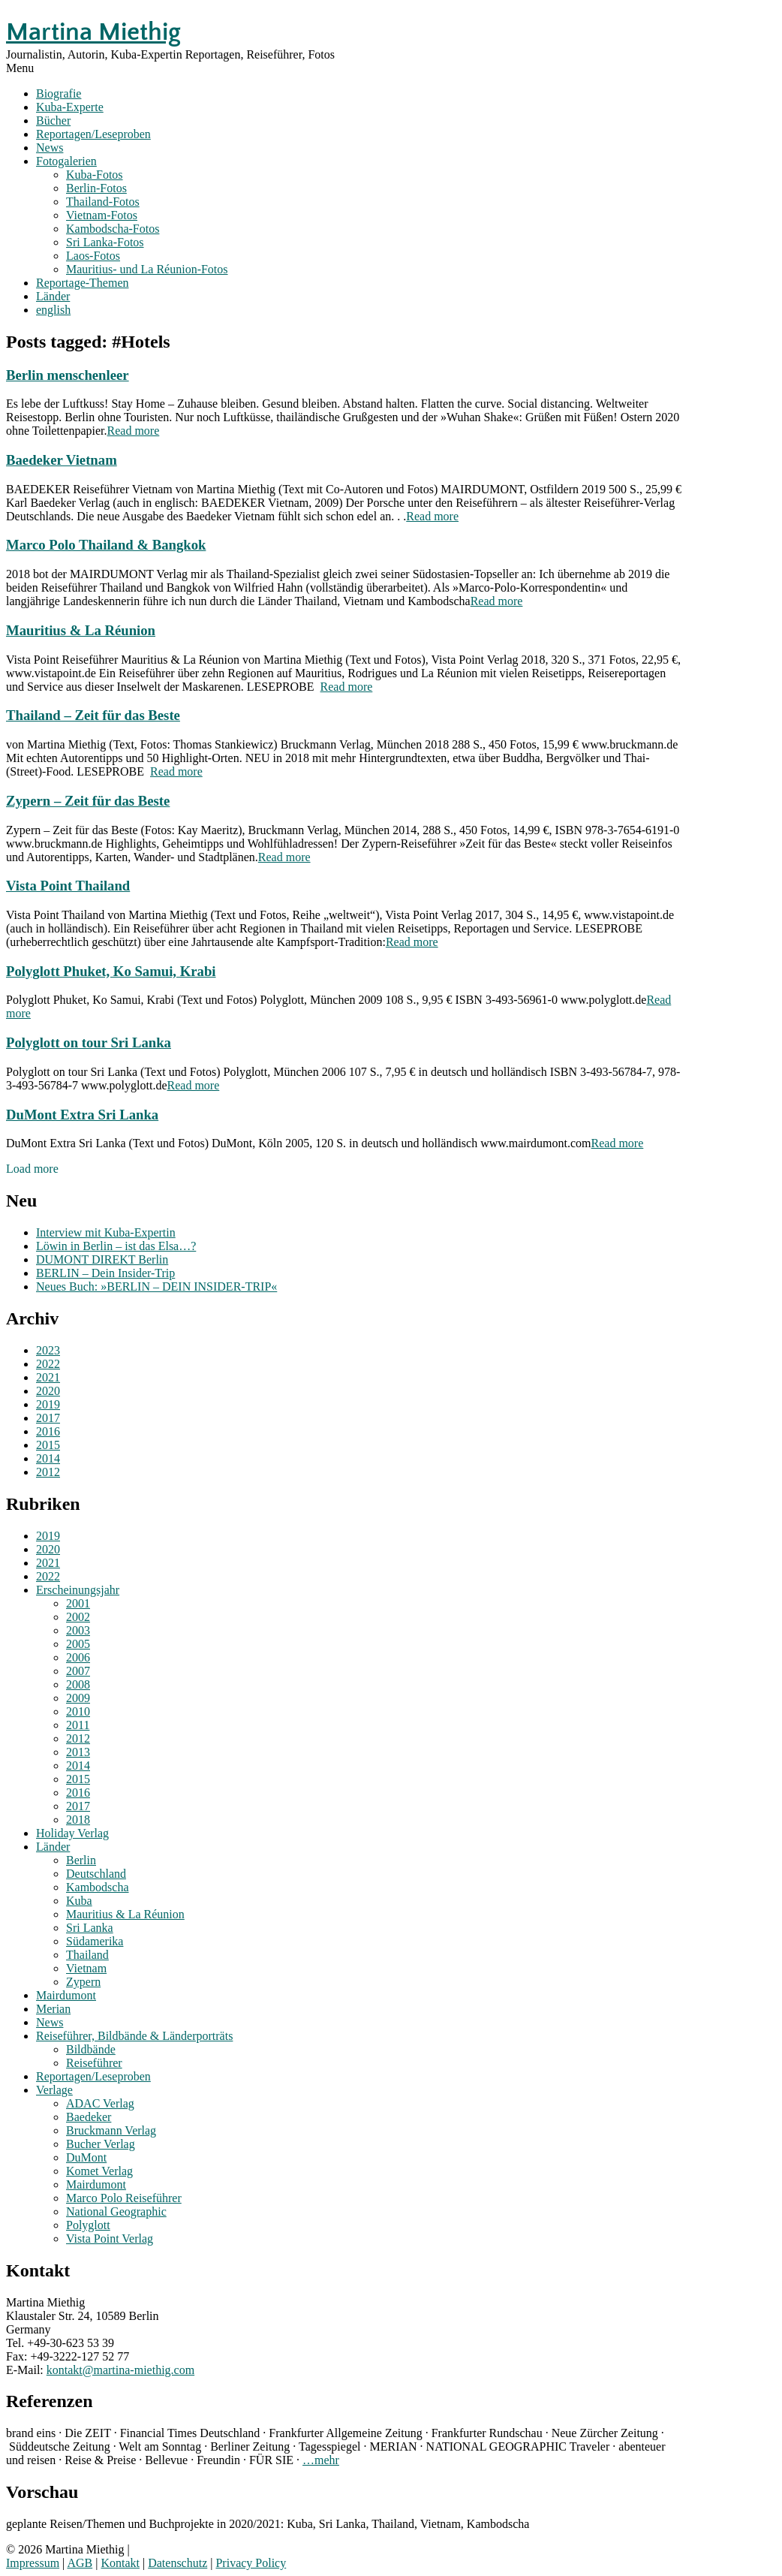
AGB (79, 2562)
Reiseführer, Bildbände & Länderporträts (134, 2035)
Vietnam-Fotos (101, 215)
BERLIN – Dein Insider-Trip (105, 1273)
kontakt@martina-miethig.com (120, 2370)
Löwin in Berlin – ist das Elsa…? (116, 1246)
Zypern (83, 1981)
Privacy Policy (250, 2562)
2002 (78, 1616)
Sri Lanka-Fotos (105, 242)
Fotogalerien (66, 161)
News (49, 147)
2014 (48, 1458)
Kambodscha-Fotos (112, 228)
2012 (48, 1472)
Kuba (79, 1900)
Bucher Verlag (100, 2144)
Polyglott (88, 2225)
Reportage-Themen (82, 282)
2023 (48, 1350)
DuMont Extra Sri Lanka (82, 1114)
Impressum (32, 2562)
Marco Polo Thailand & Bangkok (106, 545)
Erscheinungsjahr (77, 1589)
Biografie (58, 93)
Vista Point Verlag (109, 2238)
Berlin (81, 1860)
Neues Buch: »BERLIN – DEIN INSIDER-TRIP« (156, 1286)
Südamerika (94, 1941)
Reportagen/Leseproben (93, 134)
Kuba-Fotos (94, 174)
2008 (78, 1684)
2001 (78, 1603)
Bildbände (91, 2049)
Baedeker (88, 2117)
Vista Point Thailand (68, 885)
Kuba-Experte (70, 107)
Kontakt (120, 2562)
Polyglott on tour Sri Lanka (88, 1042)
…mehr (320, 2460)
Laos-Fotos (93, 255)
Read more (133, 430)
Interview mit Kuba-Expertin (106, 1232)
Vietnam (86, 1968)
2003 (78, 1630)
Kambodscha (97, 1887)
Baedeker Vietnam (61, 460)
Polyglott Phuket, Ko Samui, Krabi (111, 971)
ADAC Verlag (100, 2103)
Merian (53, 2008)
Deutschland (96, 1873)
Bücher (53, 120)
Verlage (54, 2089)
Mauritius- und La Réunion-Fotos (147, 269)
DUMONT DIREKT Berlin (102, 1259)
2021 (48, 1377)
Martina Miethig (93, 32)
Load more (32, 1168)
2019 (48, 1404)
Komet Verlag (99, 2171)
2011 (77, 1725)
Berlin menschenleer (67, 375)
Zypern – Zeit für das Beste (88, 801)
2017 (48, 1418)
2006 (78, 1657)
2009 (78, 1698)
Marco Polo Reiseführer (124, 2198)
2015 (48, 1445)
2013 (78, 1752)
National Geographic (116, 2211)
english (53, 309)
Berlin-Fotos (96, 188)
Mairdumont (66, 1995)
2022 (48, 1363)
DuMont (86, 2157)
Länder (53, 296)
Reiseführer (94, 2062)
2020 (48, 1390)
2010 (78, 1711)
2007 (78, 1671)
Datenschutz (177, 2562)
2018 (78, 1819)
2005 (78, 1643)
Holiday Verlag (72, 1833)
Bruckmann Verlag (111, 2130)
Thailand (87, 1954)
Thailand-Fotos (103, 201)
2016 (48, 1431)
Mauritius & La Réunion (80, 630)
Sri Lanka (89, 1927)
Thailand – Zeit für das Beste (93, 715)
